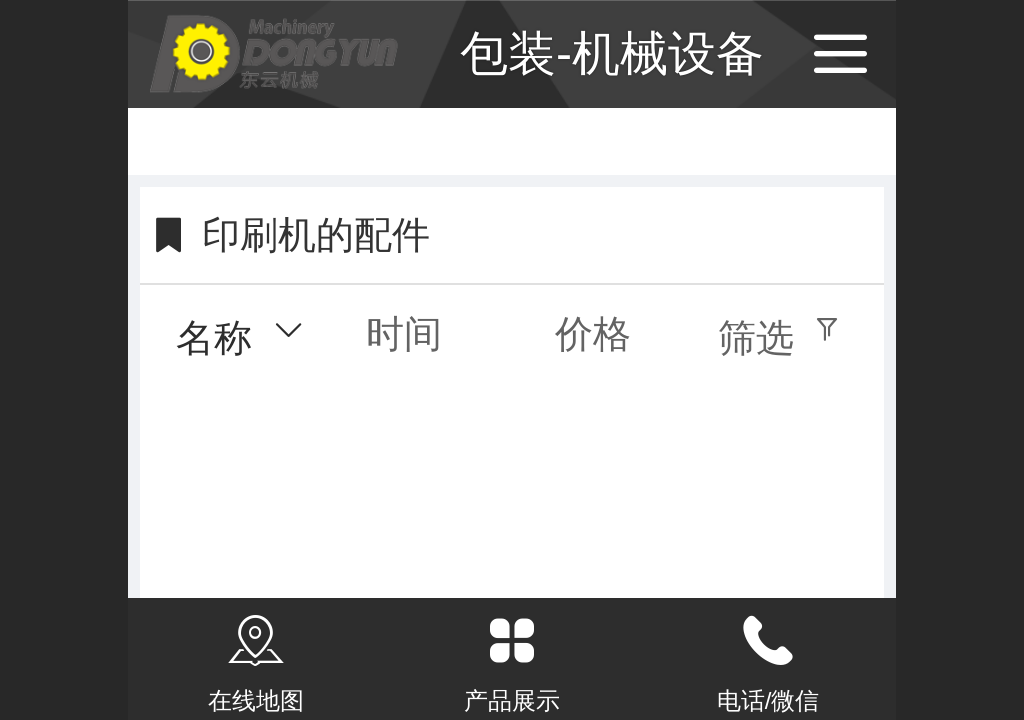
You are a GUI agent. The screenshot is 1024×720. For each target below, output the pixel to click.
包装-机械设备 (612, 53)
